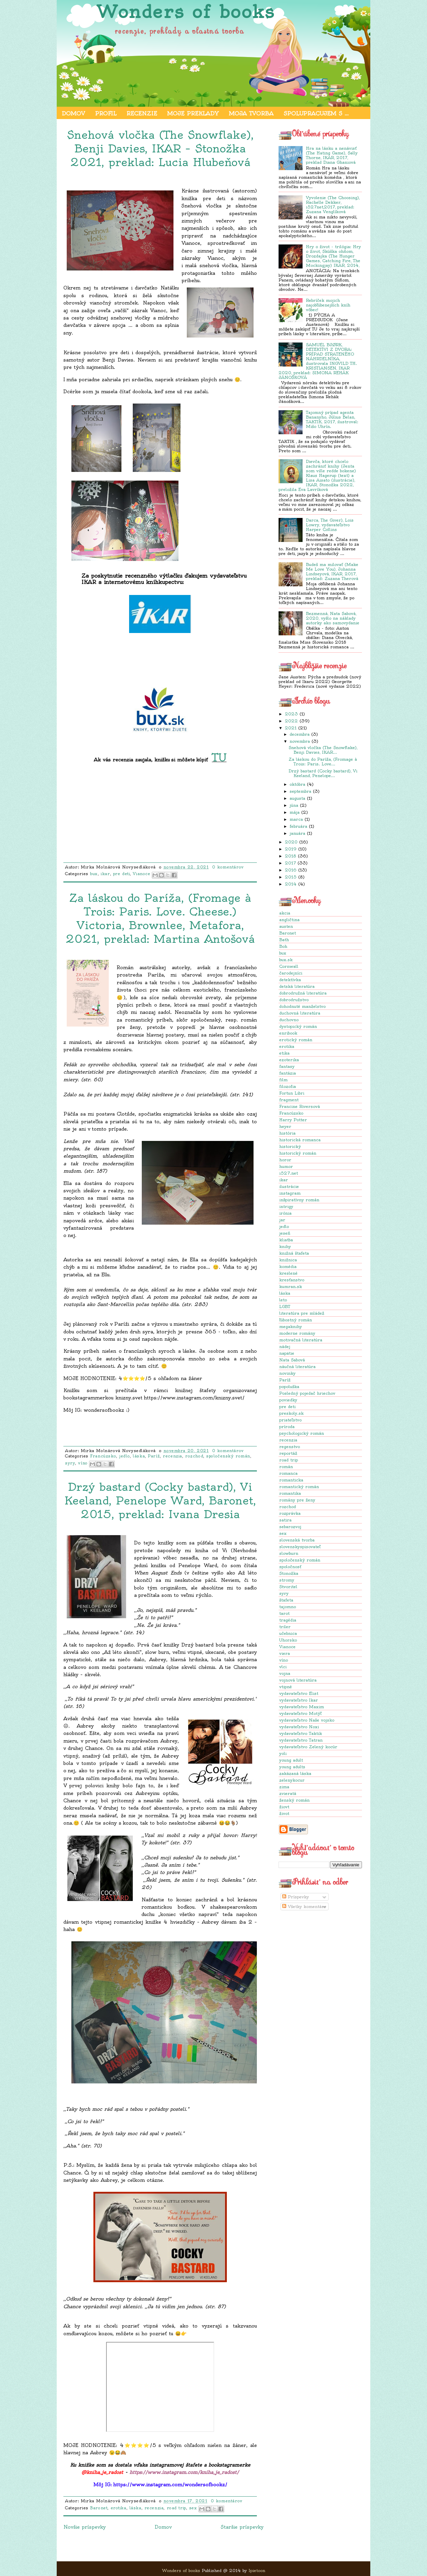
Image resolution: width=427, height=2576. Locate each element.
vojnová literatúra (298, 1680)
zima (284, 1786)
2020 (291, 841)
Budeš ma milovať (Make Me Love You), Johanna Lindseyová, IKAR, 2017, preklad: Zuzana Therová (332, 571)
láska (284, 1293)
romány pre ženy (297, 1499)
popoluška (289, 1386)
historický (290, 1146)
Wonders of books (186, 12)
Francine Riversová (299, 1106)
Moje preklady (193, 113)
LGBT (284, 1306)
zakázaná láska (295, 1773)
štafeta (286, 1599)
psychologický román (301, 1433)
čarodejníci (290, 973)
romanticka (291, 1479)
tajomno (287, 1606)
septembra (300, 791)
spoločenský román (299, 1559)
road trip (288, 1459)
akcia (284, 912)
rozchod (287, 1506)
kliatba (286, 1239)
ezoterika (289, 1059)
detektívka (290, 979)
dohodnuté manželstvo (302, 1006)
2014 (291, 883)
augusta (297, 798)
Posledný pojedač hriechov (307, 1393)
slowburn (288, 1553)
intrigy (286, 1206)
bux (282, 952)
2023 (291, 713)
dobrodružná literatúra (303, 993)
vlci (283, 1666)
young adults (292, 1766)
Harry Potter (293, 1119)
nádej (284, 1346)
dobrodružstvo (294, 999)
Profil (105, 113)
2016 (291, 869)
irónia (285, 1213)
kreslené (288, 1273)
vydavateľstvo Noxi (299, 1726)
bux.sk (286, 959)
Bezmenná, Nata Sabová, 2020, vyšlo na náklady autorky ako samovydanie (332, 618)
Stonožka (288, 1573)
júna (294, 805)
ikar (283, 1179)
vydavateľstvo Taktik (300, 1733)
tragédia (287, 1620)
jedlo (284, 1226)
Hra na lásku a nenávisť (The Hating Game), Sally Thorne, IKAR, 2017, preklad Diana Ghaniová (332, 155)
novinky (287, 1373)
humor (286, 1166)
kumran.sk (290, 1286)
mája (295, 812)
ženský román (294, 1800)
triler (285, 1626)
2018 (290, 855)
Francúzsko (291, 1113)
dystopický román (298, 1026)
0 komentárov (228, 867)
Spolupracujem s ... (316, 113)
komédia (288, 1266)
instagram (290, 1193)
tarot (284, 1613)
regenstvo (289, 1446)
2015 (291, 876)
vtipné (285, 1686)
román (286, 1466)
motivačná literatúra (300, 1339)
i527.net (288, 1173)
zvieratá (287, 1793)
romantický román (299, 1486)
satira (285, 1519)
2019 (291, 848)
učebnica (288, 1633)
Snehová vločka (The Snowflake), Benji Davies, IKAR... (323, 750)
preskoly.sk (291, 1413)
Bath (284, 939)
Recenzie (141, 113)
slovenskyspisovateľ (300, 1546)
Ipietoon (257, 2570)
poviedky (288, 1399)
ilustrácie (289, 1186)
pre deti (287, 1406)
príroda (287, 1426)
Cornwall (288, 966)
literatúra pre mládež (301, 1313)
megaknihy (290, 1326)
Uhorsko (288, 1640)
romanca (288, 1473)
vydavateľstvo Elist (298, 1693)
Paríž (285, 1379)
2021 (291, 727)
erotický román (295, 1039)
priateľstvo (290, 1419)
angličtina (289, 919)
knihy (285, 1246)
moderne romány (297, 1333)
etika (284, 1053)
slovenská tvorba (297, 1539)
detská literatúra (297, 986)
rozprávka (290, 1513)
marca (296, 819)
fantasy (287, 1066)
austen (286, 926)
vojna (284, 1673)
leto (283, 1299)
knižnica (288, 1259)
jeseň (284, 1233)
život (284, 1813)
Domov (73, 113)
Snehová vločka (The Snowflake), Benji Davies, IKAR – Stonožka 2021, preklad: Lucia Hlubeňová (160, 148)
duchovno (289, 1019)
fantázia (287, 1073)
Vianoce (287, 1646)
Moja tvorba (251, 113)
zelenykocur (292, 1780)
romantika (290, 1493)
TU (219, 757)
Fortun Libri (291, 1093)
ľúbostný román (295, 1319)
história (287, 1133)
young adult (291, 1760)
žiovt (284, 1806)
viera (284, 1653)
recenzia (288, 1439)
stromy (286, 1579)
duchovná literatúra (299, 1013)
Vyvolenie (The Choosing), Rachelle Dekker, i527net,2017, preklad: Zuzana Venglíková (333, 204)
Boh (283, 946)
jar (282, 1219)
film (283, 1079)
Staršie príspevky (242, 2527)
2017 (290, 862)
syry (284, 1593)
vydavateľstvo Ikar (298, 1700)
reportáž (288, 1453)
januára (297, 833)
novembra (300, 741)
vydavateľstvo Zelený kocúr (308, 1746)
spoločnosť (290, 1566)
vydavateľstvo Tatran (301, 1740)
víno (283, 1660)
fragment (289, 1099)
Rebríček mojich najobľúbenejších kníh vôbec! (328, 305)
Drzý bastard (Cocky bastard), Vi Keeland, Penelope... (323, 773)
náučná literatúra (297, 1366)
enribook (288, 1033)
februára (298, 826)
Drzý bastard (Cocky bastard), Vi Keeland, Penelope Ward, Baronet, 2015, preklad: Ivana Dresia (160, 1500)
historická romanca (300, 1139)
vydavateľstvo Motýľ (300, 1713)
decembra (300, 734)
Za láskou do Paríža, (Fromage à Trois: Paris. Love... (323, 761)
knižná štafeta (294, 1253)
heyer (285, 1126)
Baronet (287, 932)
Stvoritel (288, 1586)
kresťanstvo (291, 1279)
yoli (283, 1753)
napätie (286, 1353)
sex (283, 1533)
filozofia (287, 1086)
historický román (297, 1153)
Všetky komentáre (304, 1906)
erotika (286, 1046)
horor (285, 1159)
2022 (291, 720)
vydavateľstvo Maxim (301, 1706)
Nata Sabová (292, 1359)
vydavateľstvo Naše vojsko (306, 1720)
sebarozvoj (290, 1526)
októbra (297, 784)
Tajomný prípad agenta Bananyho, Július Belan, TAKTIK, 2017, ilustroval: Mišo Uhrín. (332, 419)
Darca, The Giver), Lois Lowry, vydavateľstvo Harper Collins (330, 525)
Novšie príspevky (84, 2527)
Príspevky (295, 1896)
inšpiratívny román (299, 1199)
